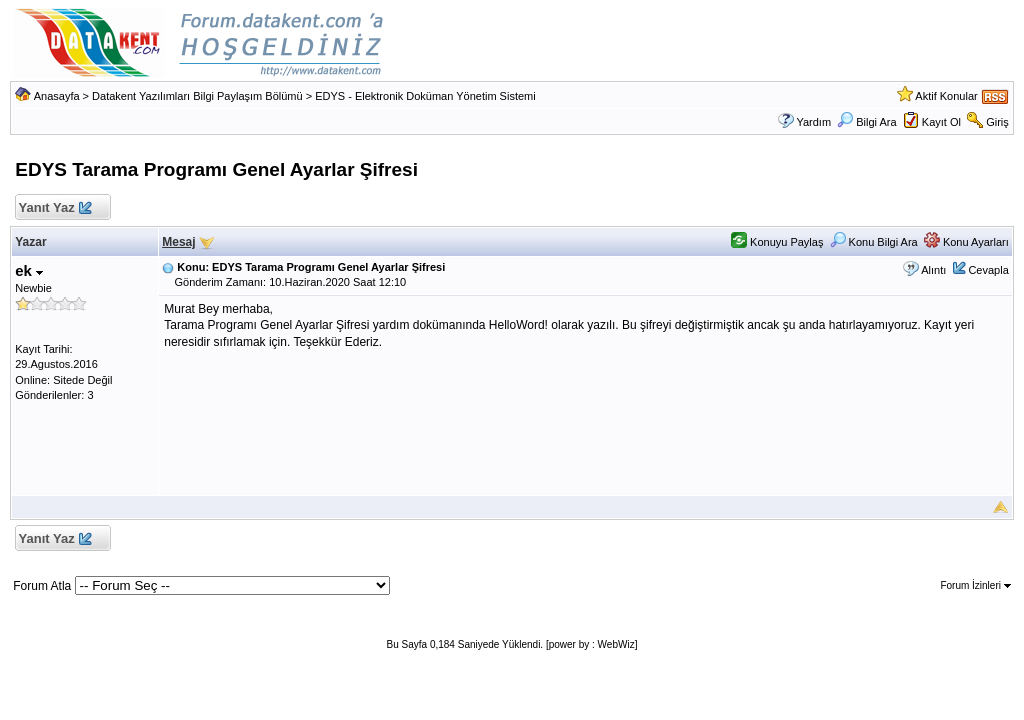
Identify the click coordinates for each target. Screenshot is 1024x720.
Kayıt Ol (941, 122)
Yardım (813, 122)
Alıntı (933, 270)
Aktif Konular (946, 96)
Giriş (997, 122)
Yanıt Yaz (54, 208)
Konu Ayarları (966, 242)
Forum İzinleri (975, 585)
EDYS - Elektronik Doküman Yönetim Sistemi (425, 96)
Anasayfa (57, 96)
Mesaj (178, 242)
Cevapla (988, 270)
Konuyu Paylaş (777, 242)
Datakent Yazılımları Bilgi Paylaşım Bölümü (197, 96)
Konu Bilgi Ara (874, 242)
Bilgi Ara (866, 122)
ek (29, 270)
